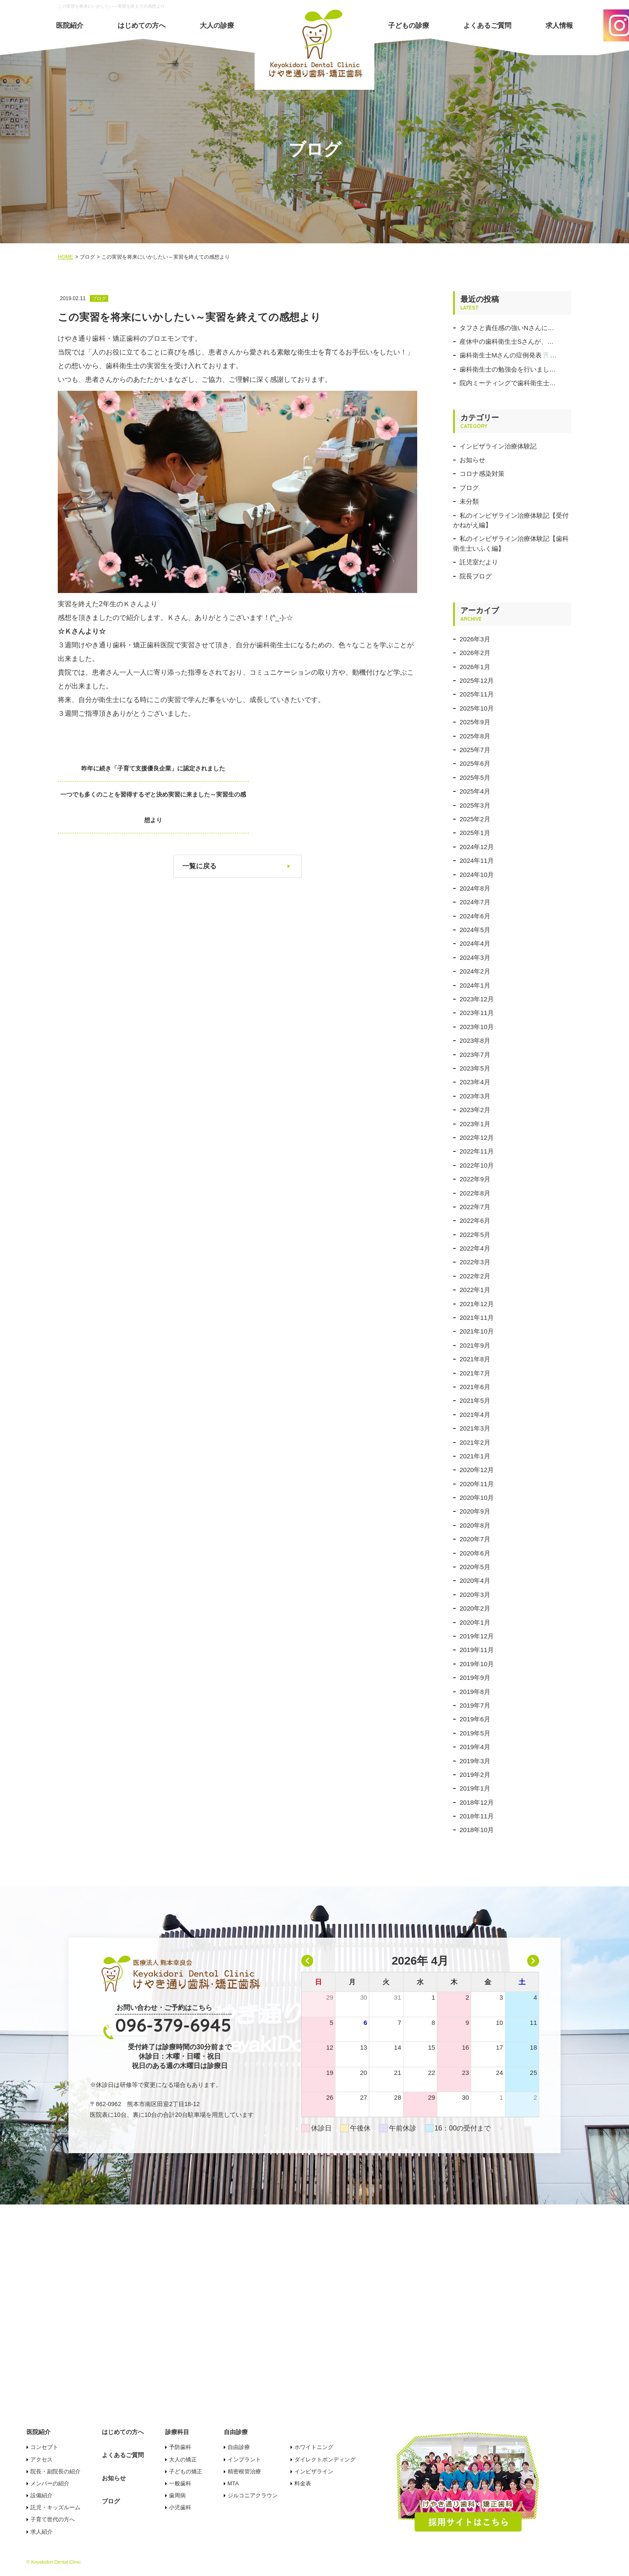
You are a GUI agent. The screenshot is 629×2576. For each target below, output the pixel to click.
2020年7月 (475, 1539)
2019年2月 (475, 1774)
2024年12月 (477, 846)
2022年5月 (475, 1234)
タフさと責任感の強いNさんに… (507, 327)
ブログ (469, 487)
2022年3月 (475, 1262)
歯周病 (177, 2495)
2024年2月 (475, 971)
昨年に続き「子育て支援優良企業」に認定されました (135, 768)
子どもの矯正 (185, 2471)
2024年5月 (475, 929)
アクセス (41, 2459)
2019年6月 (475, 1719)
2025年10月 (477, 708)
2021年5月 (475, 1400)
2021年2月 (475, 1442)
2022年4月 (475, 1248)
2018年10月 (477, 1829)
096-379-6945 (173, 2025)
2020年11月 (477, 1483)
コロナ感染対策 (482, 473)
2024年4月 (475, 943)
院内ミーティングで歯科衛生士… (508, 383)
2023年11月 (477, 1012)
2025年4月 (475, 791)
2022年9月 (475, 1179)
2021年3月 (475, 1428)
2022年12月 (477, 1137)
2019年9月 (475, 1677)
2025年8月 (475, 736)
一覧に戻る (199, 840)
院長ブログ (476, 576)
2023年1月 (475, 1123)
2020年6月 (475, 1553)
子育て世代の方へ (52, 2519)
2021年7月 (475, 1373)
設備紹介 (41, 2495)
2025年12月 (477, 680)
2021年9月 (475, 1345)
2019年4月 (475, 1746)
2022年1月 (475, 1289)
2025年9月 (475, 722)
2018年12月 (477, 1802)
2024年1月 (475, 985)
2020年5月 (475, 1566)
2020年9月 (475, 1511)
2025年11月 (477, 694)
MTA (233, 2483)
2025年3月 (475, 805)
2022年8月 (475, 1193)
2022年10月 (477, 1165)
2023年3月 (475, 1096)
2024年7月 (475, 902)
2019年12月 (477, 1636)
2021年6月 (475, 1386)
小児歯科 (180, 2507)
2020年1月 (475, 1622)
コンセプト (44, 2447)
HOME (65, 257)
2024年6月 (475, 916)
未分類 (469, 501)
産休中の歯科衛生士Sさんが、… (507, 341)
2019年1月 (475, 1788)
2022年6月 (475, 1220)
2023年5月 (475, 1068)
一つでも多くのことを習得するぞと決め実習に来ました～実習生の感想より (340, 781)
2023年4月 (475, 1082)
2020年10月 (477, 1497)
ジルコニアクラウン (253, 2495)
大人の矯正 (183, 2459)
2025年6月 (475, 763)
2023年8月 (475, 1040)
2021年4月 (475, 1414)
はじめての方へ (142, 25)
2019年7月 (475, 1705)
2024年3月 (475, 957)
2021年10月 (477, 1331)
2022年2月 (475, 1276)
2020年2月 (475, 1608)
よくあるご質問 (487, 25)
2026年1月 (475, 666)
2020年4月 (475, 1580)
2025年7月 (475, 749)
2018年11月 (477, 1816)
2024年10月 (477, 874)
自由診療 (239, 2447)
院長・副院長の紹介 (55, 2471)
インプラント (244, 2459)
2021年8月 (475, 1359)
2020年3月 (475, 1594)
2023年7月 (475, 1054)
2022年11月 (477, 1151)
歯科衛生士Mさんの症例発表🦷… (508, 355)
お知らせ (472, 459)
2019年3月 (475, 1761)
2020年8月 (475, 1525)
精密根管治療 (244, 2471)
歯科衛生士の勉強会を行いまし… (508, 369)
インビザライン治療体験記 (498, 446)
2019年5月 (475, 1733)
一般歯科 (180, 2483)
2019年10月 (477, 1663)
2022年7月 (475, 1206)
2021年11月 (477, 1317)
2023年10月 (477, 1026)
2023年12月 (477, 999)
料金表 (302, 2483)
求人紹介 (41, 2532)
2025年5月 (475, 777)
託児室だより (479, 562)
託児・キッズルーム (55, 2507)
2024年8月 (475, 888)
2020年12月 (477, 1469)
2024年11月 (477, 860)
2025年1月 (475, 832)
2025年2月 (475, 819)
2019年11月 (477, 1649)
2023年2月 (475, 1109)
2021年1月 (475, 1456)
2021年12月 (477, 1303)
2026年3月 (475, 639)
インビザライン (313, 2471)
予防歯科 (180, 2447)
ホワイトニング (313, 2447)
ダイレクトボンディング (325, 2459)
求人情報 (559, 25)
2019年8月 (475, 1691)
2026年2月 (475, 652)
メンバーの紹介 (49, 2483)
